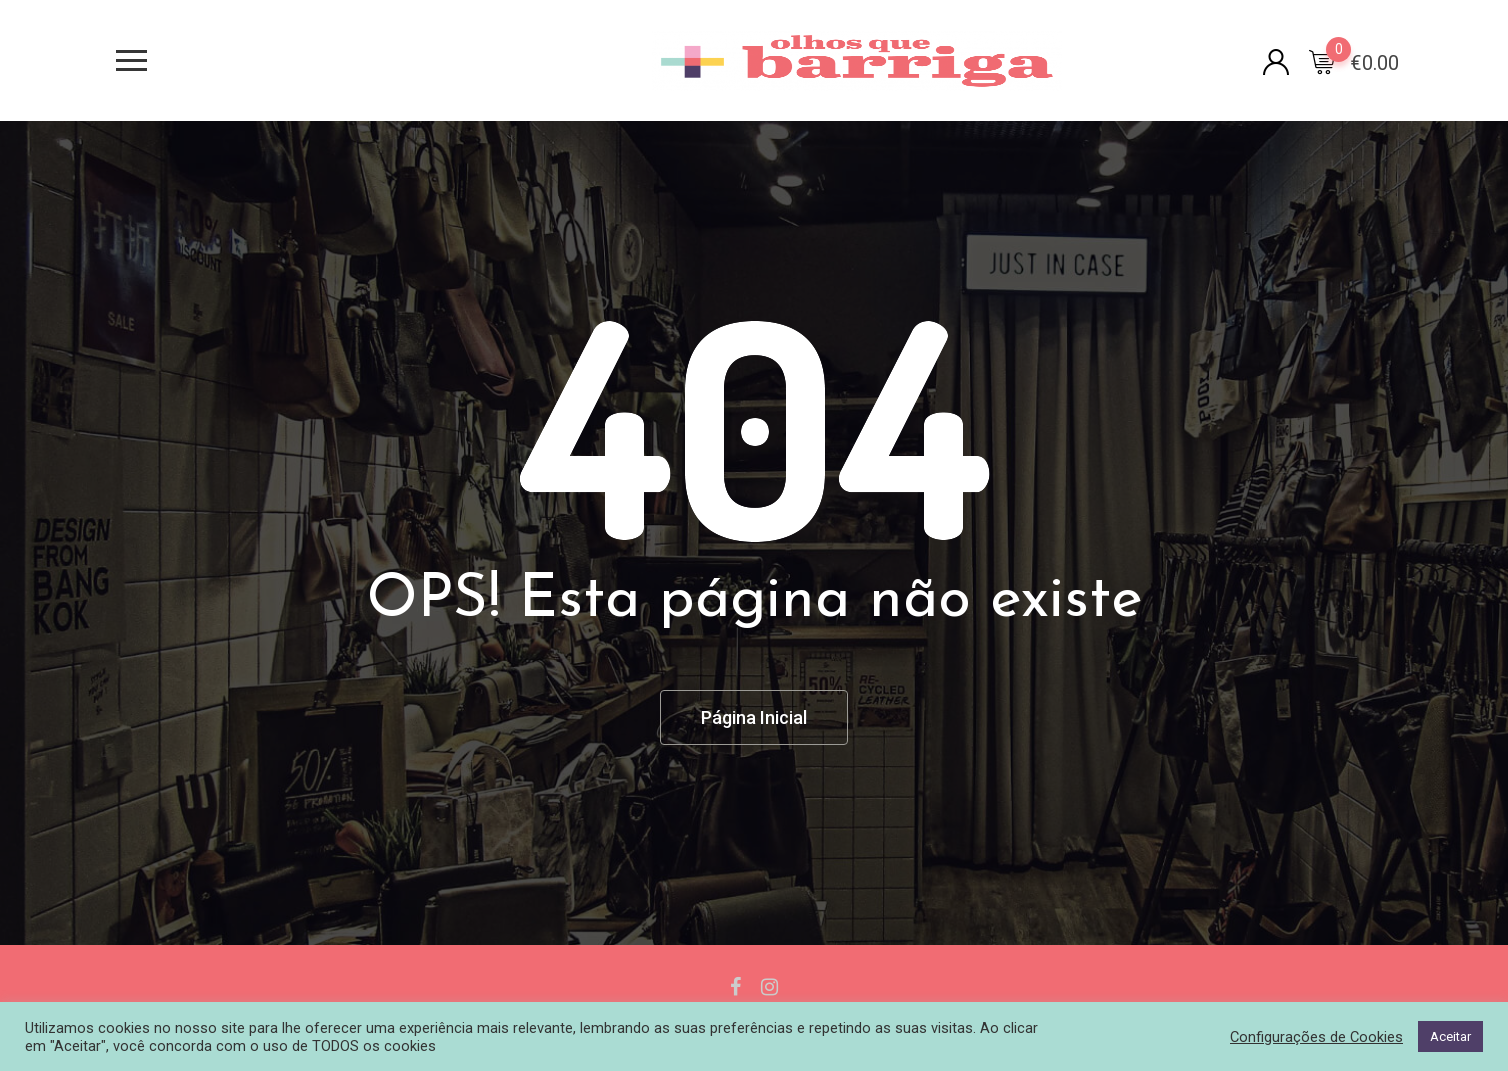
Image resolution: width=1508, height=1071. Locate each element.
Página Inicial (754, 717)
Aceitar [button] (1450, 1036)
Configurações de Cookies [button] (1316, 1037)
